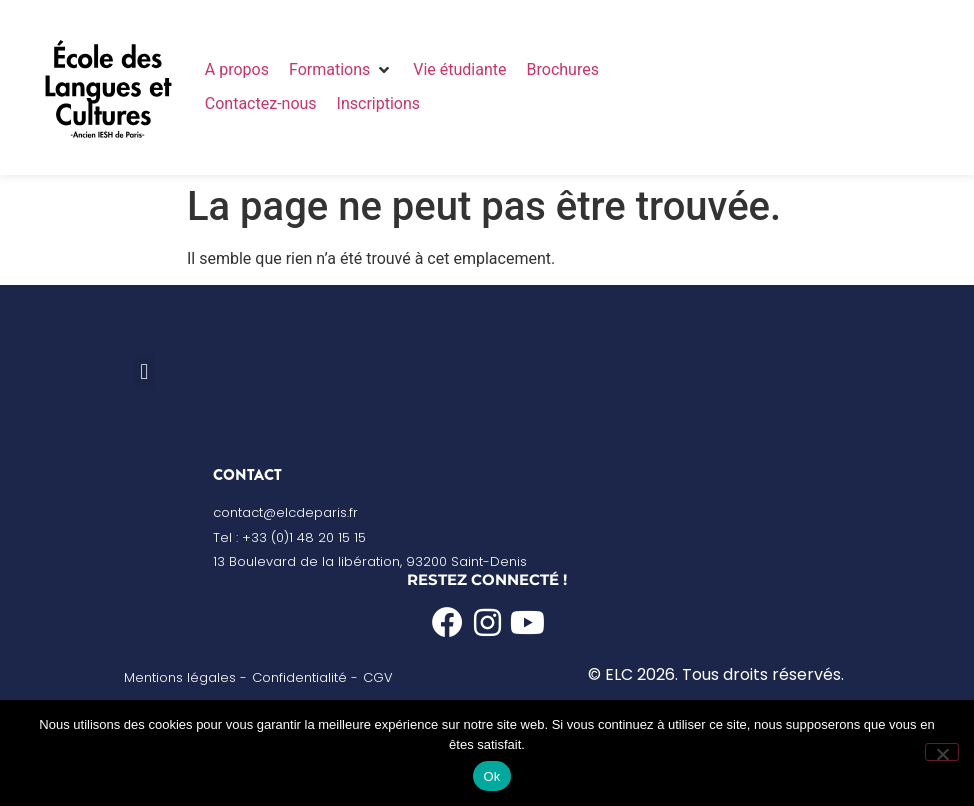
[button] (341, 70)
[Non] (942, 752)
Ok (491, 776)
